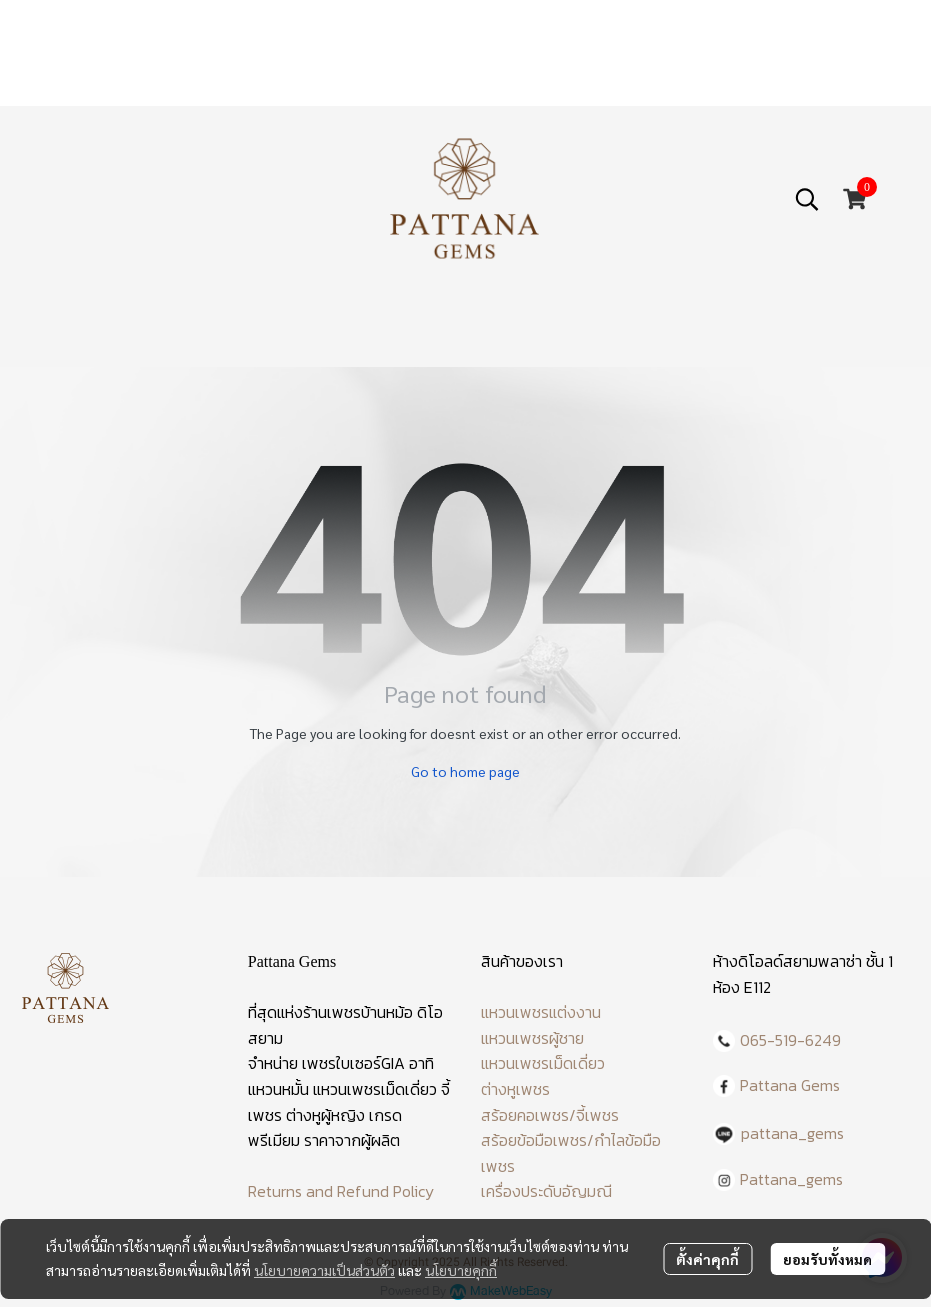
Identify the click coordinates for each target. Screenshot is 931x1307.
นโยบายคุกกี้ (461, 1270)
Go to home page (465, 771)
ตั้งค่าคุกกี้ (707, 1259)
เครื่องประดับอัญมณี (546, 1191)
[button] (807, 199)
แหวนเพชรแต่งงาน (541, 1012)
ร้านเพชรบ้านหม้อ (358, 1012)
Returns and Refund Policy (341, 1191)
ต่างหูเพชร (515, 1089)
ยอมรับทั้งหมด (827, 1259)
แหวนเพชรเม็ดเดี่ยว (543, 1063)
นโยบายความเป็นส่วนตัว (324, 1270)
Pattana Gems (790, 1085)
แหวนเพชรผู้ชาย (532, 1038)
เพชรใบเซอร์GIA (353, 1063)
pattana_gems (792, 1133)
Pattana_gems (791, 1179)
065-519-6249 (790, 1040)
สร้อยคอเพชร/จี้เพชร (550, 1115)
